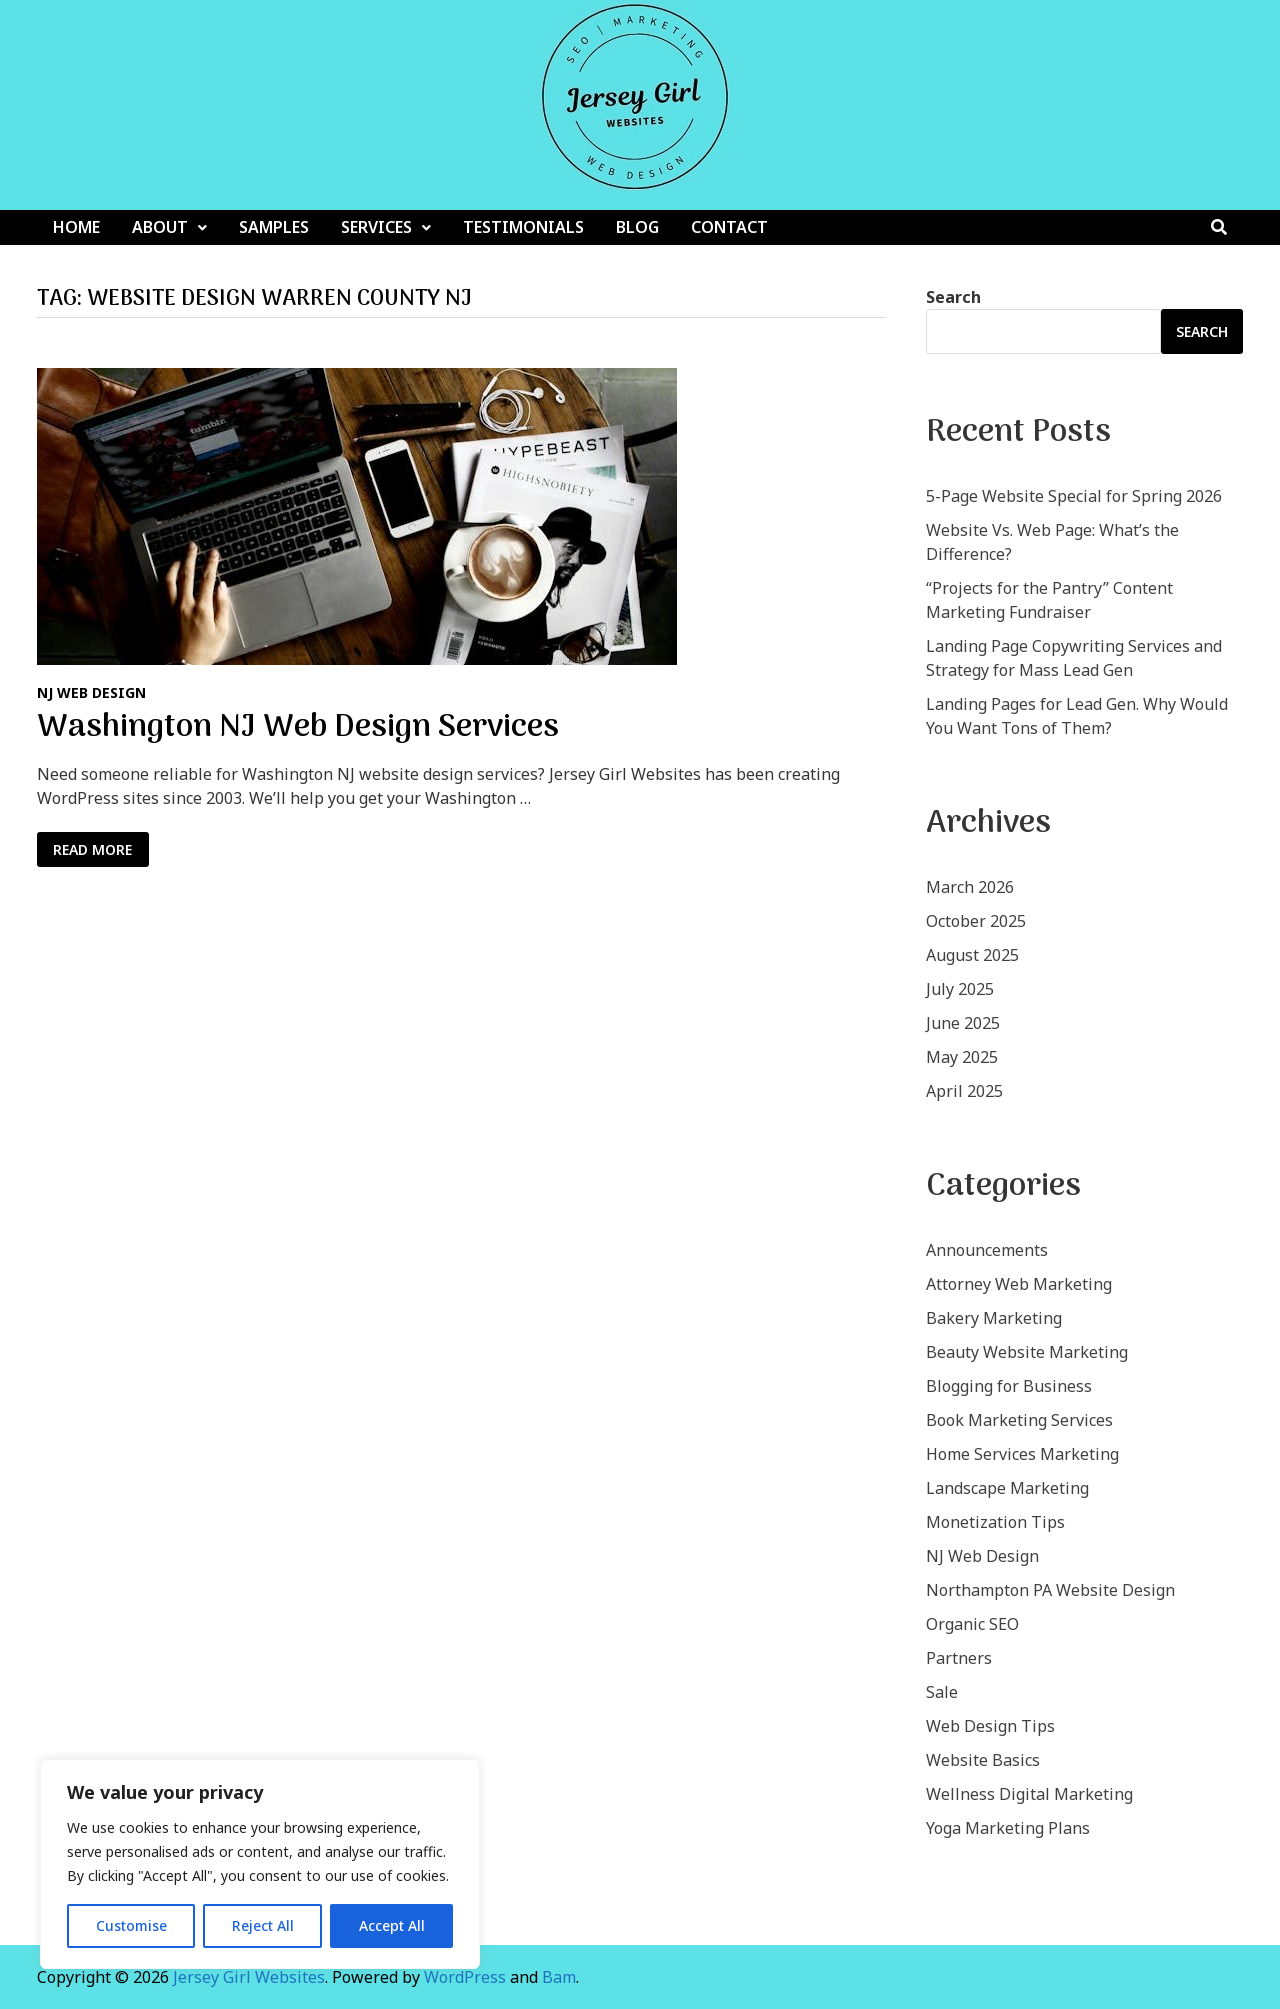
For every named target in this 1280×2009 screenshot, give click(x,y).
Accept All (392, 1925)
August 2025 (972, 955)
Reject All (263, 1925)
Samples (274, 227)
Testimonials (523, 227)
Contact (729, 227)
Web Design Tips (990, 1726)
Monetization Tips (995, 1522)
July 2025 (960, 989)
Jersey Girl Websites (249, 1977)
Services (376, 227)
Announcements (987, 1250)
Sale (942, 1692)
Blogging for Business (1009, 1386)
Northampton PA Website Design (1050, 1590)
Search (953, 297)
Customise (131, 1925)
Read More (100, 850)
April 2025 (964, 1091)
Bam (559, 1977)
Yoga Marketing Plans (1008, 1828)
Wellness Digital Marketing (1029, 1794)
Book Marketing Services (1019, 1420)
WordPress (465, 1977)
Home (76, 227)
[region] (260, 1864)
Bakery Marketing (994, 1318)
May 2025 (962, 1057)
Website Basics (983, 1760)
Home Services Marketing (1022, 1454)
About (160, 227)
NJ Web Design (91, 692)
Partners (959, 1658)
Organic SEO (972, 1624)
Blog (637, 227)
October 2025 (976, 921)
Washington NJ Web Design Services (298, 728)
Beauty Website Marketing (1027, 1352)
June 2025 (963, 1023)
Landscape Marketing (1007, 1488)
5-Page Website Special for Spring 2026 (1074, 496)
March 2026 (970, 887)
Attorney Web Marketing (1019, 1284)
